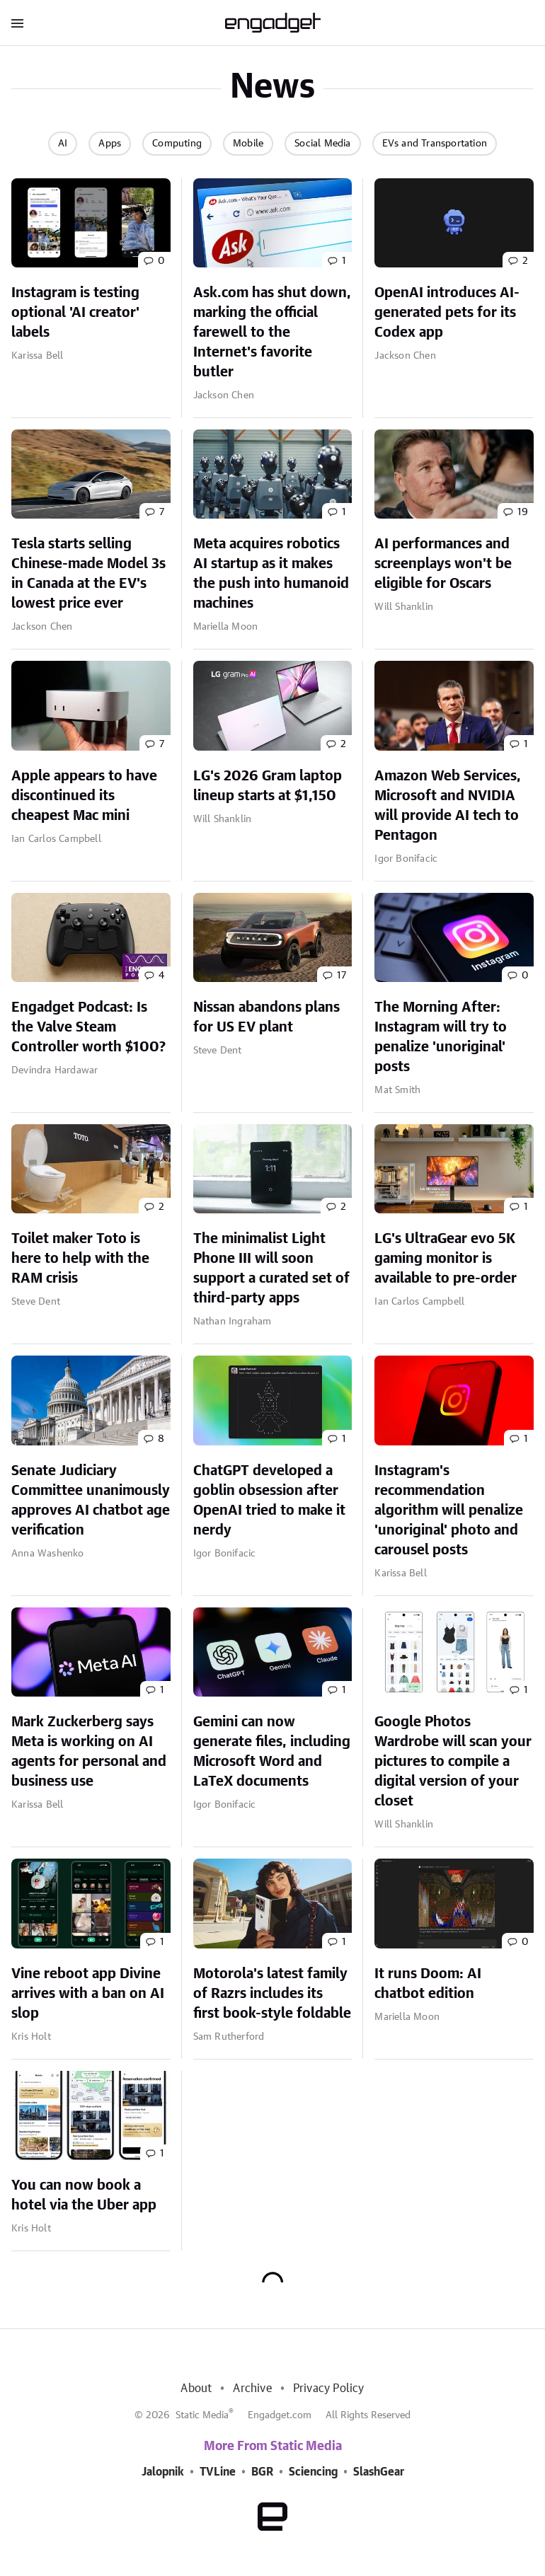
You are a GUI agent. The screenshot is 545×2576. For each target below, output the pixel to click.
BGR (262, 2472)
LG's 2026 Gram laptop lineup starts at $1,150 (267, 786)
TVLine (218, 2472)
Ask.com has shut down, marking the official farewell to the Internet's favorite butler (272, 332)
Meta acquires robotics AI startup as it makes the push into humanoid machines (271, 574)
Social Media (322, 144)
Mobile (248, 144)
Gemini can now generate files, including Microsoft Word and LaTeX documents (271, 1752)
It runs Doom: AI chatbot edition (427, 1984)
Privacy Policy (329, 2388)
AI (62, 144)
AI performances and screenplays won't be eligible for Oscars (443, 564)
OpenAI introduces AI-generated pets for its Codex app (447, 313)
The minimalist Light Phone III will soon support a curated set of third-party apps (271, 1268)
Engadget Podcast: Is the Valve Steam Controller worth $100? (88, 1027)
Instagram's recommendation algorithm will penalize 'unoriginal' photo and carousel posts (448, 1510)
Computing (177, 144)
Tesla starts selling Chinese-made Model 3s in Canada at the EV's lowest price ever (88, 574)
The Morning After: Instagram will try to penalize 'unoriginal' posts (440, 1037)
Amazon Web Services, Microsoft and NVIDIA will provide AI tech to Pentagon (447, 806)
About (196, 2388)
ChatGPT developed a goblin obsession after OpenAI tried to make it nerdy (269, 1500)
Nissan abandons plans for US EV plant (266, 1017)
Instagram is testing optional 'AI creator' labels (75, 313)
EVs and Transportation (434, 144)
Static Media (202, 2415)
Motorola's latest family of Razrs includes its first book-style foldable (272, 1994)
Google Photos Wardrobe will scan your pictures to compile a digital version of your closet (453, 1761)
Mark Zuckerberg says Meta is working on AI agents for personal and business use (88, 1752)
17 (341, 976)
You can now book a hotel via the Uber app (83, 2195)
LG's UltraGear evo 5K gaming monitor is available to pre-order (445, 1259)
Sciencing (313, 2472)
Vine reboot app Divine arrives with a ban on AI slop (87, 1994)
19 (522, 512)
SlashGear (378, 2472)
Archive (252, 2388)
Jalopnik (163, 2472)
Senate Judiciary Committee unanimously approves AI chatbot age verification (90, 1500)
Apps (109, 144)
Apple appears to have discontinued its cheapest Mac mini (84, 796)
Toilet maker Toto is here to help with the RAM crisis (80, 1259)
